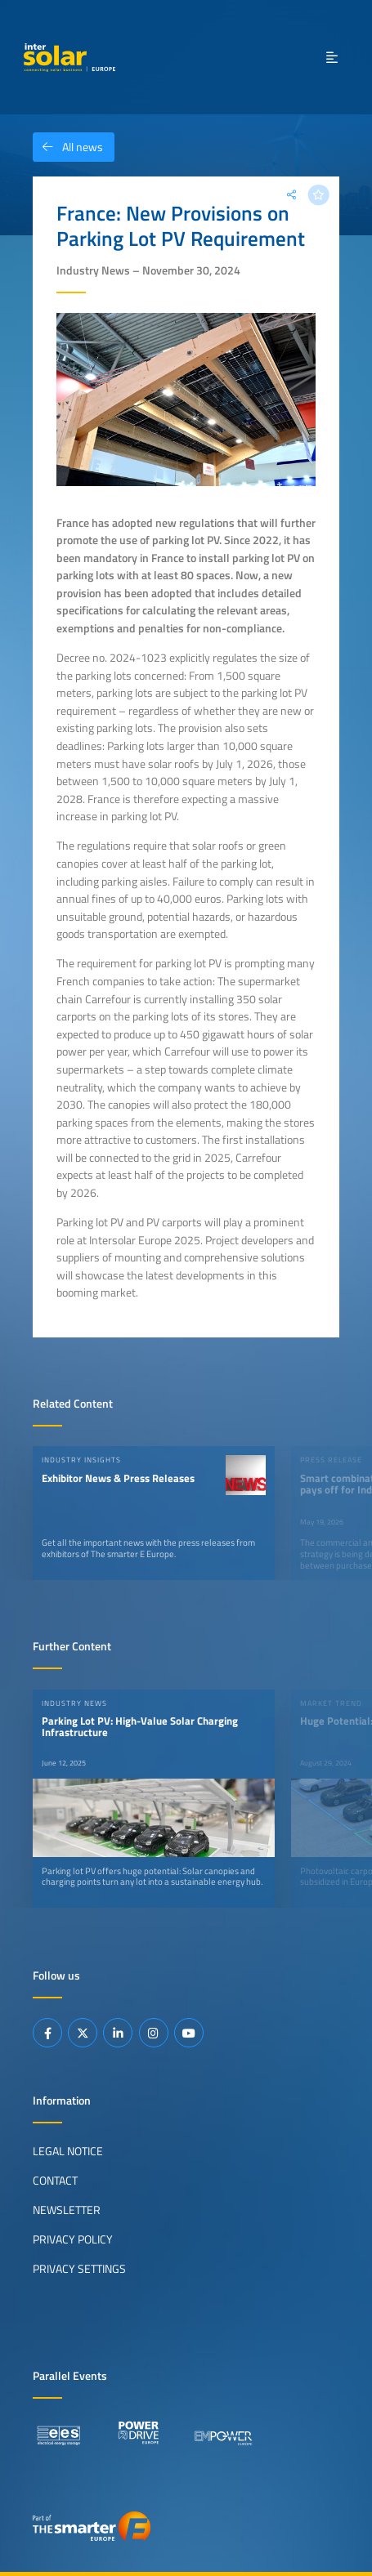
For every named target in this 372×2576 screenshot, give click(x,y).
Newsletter (67, 2210)
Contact (55, 2181)
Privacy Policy (73, 2239)
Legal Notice (68, 2151)
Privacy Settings (79, 2269)
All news (68, 147)
